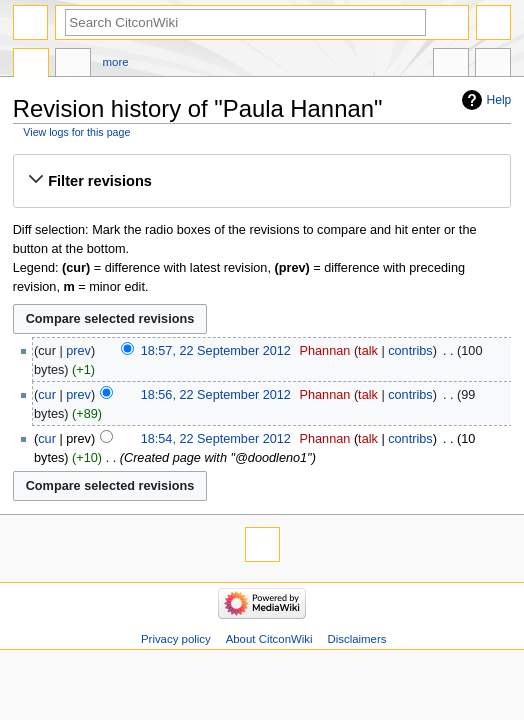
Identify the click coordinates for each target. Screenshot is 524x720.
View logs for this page (76, 132)
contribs (410, 351)
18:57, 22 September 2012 (216, 351)
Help (499, 100)
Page (31, 65)
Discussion (73, 65)
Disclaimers (356, 639)
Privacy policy (176, 639)
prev (78, 351)
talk (368, 351)
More (116, 62)
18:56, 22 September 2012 (216, 395)
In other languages (451, 65)
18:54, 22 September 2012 (216, 439)
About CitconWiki (269, 639)
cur (47, 395)
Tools (493, 65)
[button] (261, 181)
